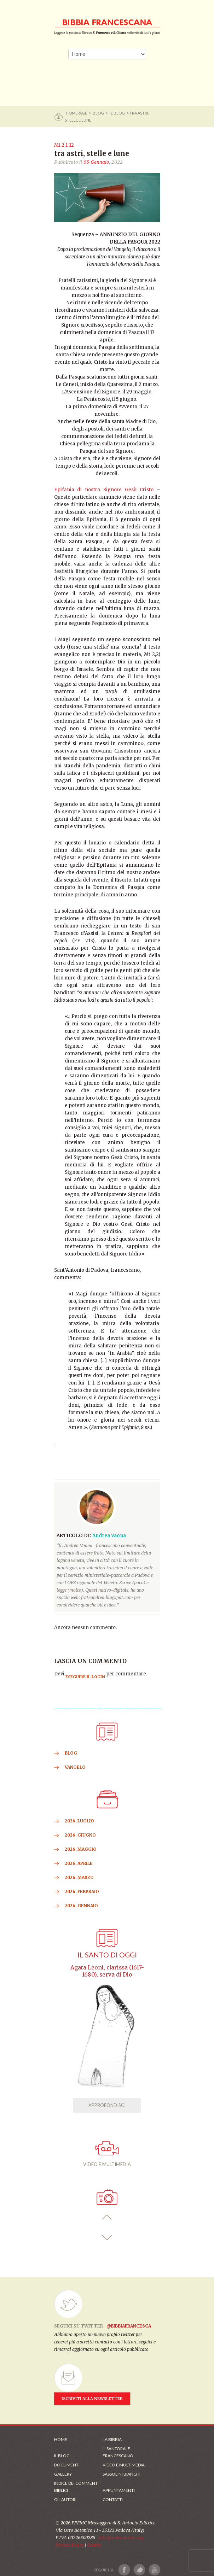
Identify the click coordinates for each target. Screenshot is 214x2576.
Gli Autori (65, 2499)
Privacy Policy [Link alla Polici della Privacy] (70, 2545)
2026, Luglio (79, 1820)
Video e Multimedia (124, 2464)
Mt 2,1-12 (64, 145)
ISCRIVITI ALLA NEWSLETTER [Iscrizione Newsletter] (92, 2398)
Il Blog (117, 113)
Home (60, 2439)
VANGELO (75, 1767)
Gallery (63, 2474)
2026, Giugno (80, 1835)
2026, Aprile (79, 1863)
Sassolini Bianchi (121, 2474)
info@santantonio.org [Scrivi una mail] (121, 2537)
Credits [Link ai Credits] (94, 2545)
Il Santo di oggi (107, 1955)
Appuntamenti (119, 2490)
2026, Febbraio (82, 1891)
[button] (107, 2217)
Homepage (77, 113)
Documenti (67, 2464)
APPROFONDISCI (107, 2105)
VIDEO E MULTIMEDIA (107, 2154)
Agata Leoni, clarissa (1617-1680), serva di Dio (107, 1971)
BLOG (98, 113)
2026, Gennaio (81, 1905)
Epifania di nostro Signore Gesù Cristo (104, 490)
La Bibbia (112, 2439)
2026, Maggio (81, 1849)
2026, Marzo (79, 1877)
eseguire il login (85, 1676)
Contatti (113, 2499)
